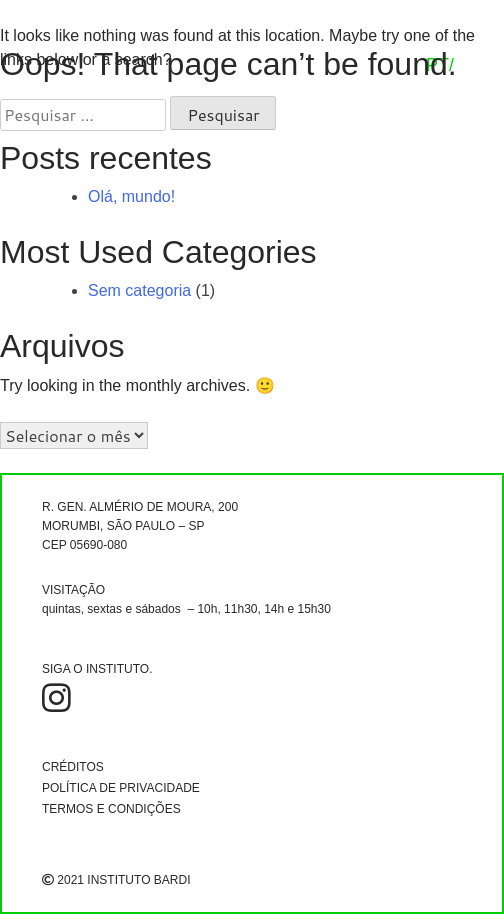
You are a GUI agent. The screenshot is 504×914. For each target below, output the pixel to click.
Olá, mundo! (131, 196)
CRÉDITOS (73, 767)
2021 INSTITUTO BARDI (116, 880)
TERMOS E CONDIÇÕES (111, 809)
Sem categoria (139, 290)
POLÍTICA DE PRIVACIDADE (121, 788)
